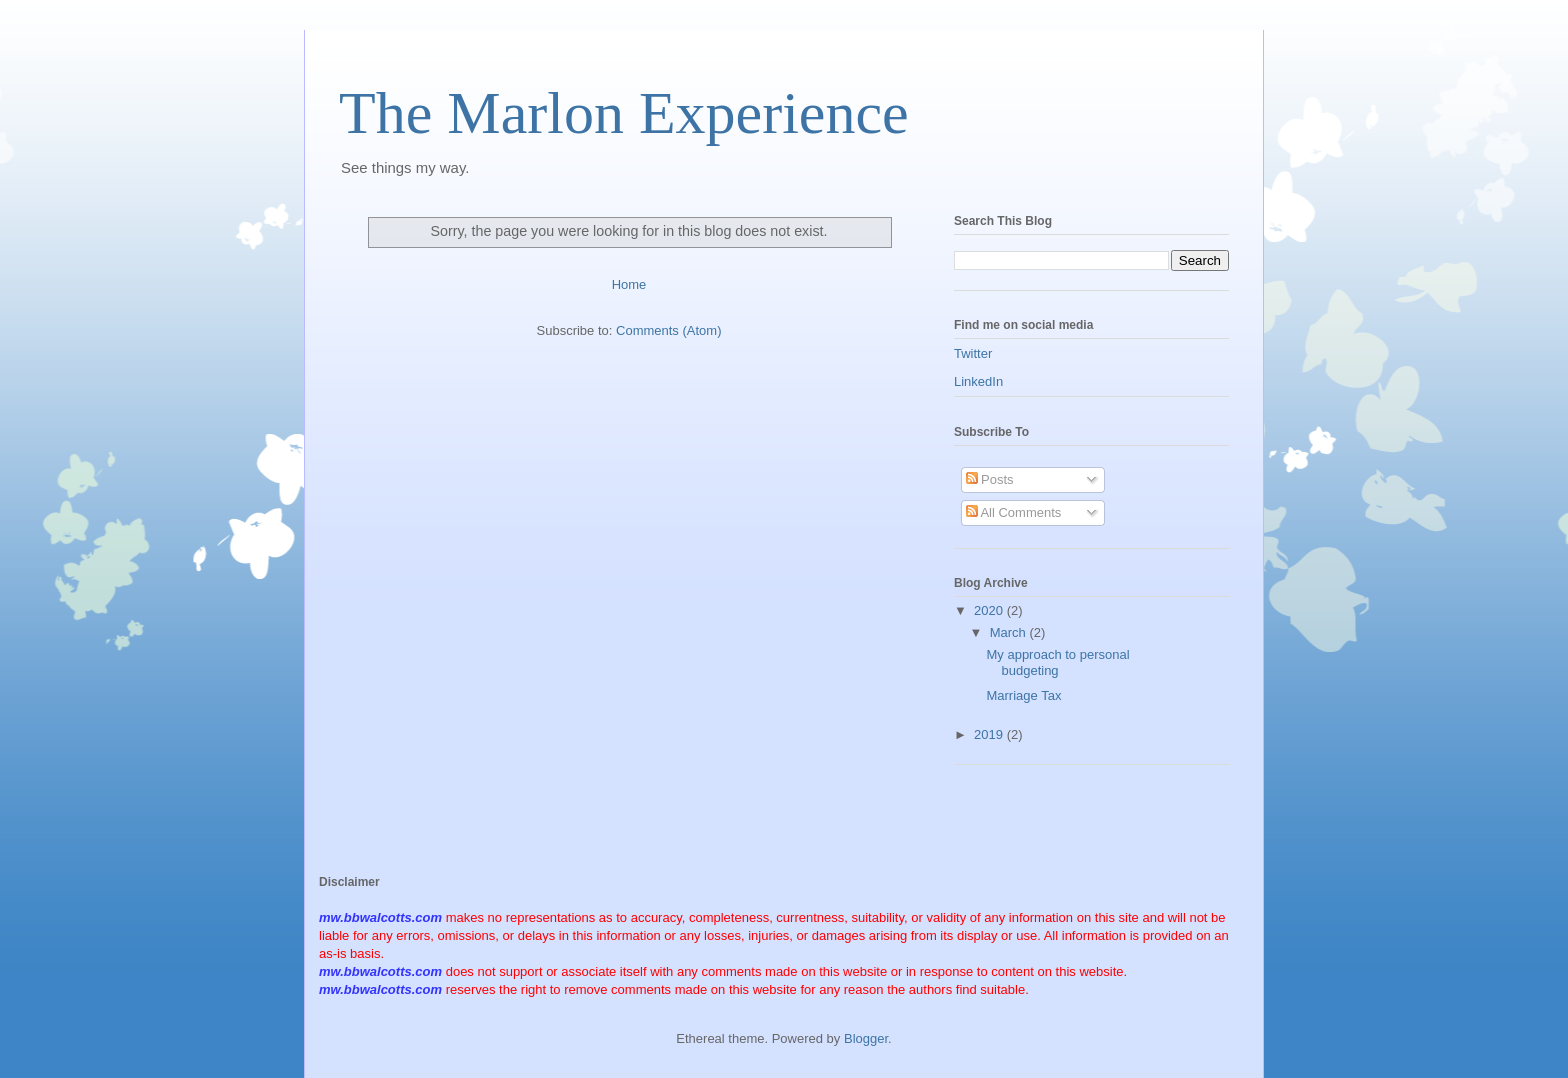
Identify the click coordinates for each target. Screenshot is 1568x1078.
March (1010, 632)
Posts (990, 479)
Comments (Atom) (668, 330)
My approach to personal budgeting (1057, 662)
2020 (990, 610)
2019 (990, 734)
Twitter (973, 353)
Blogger (866, 1038)
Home (629, 284)
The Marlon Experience (624, 113)
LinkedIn (978, 381)
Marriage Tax (1023, 695)
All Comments (1014, 512)
